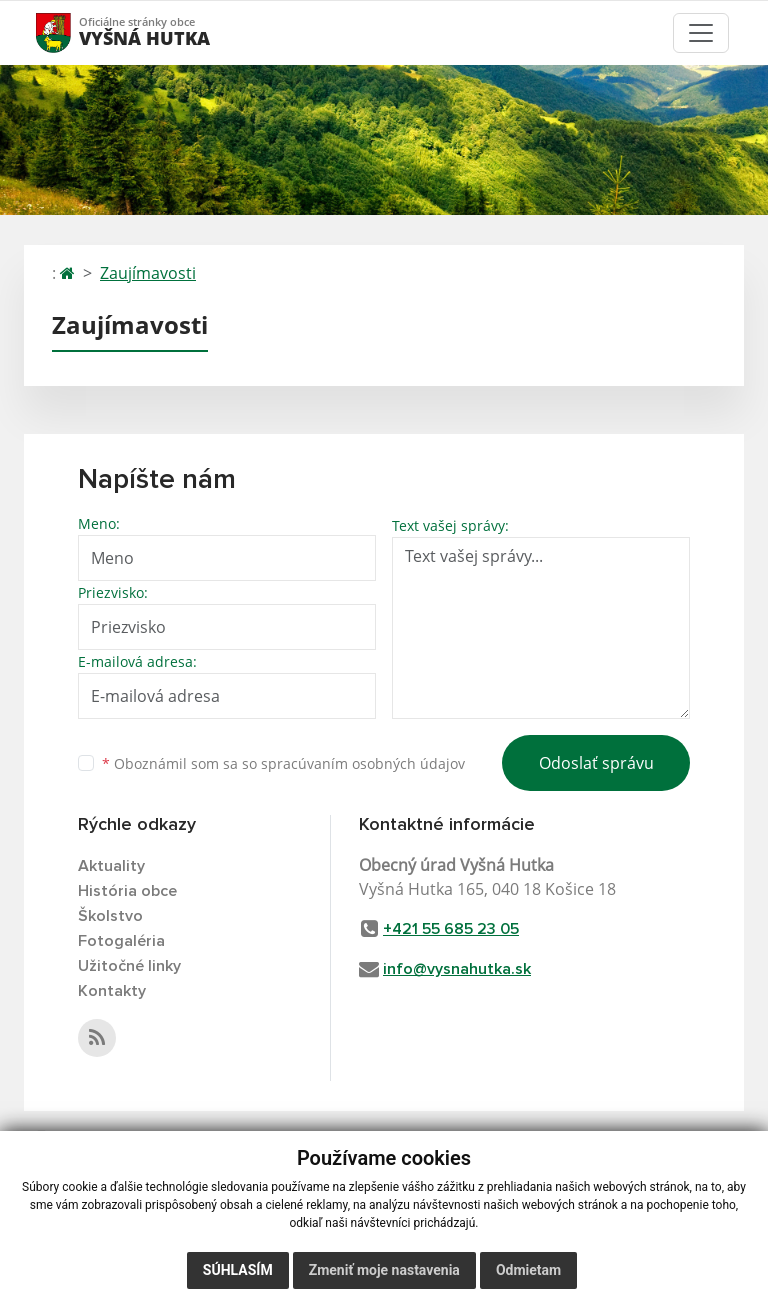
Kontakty (112, 991)
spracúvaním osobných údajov (363, 763)
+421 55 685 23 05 (451, 929)
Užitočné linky (129, 966)
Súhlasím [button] (238, 1270)
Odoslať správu (596, 763)
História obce (127, 891)
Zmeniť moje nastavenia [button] (384, 1270)
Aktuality (111, 866)
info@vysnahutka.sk (457, 969)
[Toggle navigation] (701, 33)
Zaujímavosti (148, 273)
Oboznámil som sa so (283, 763)
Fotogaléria (121, 941)
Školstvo (110, 916)
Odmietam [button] (528, 1270)
